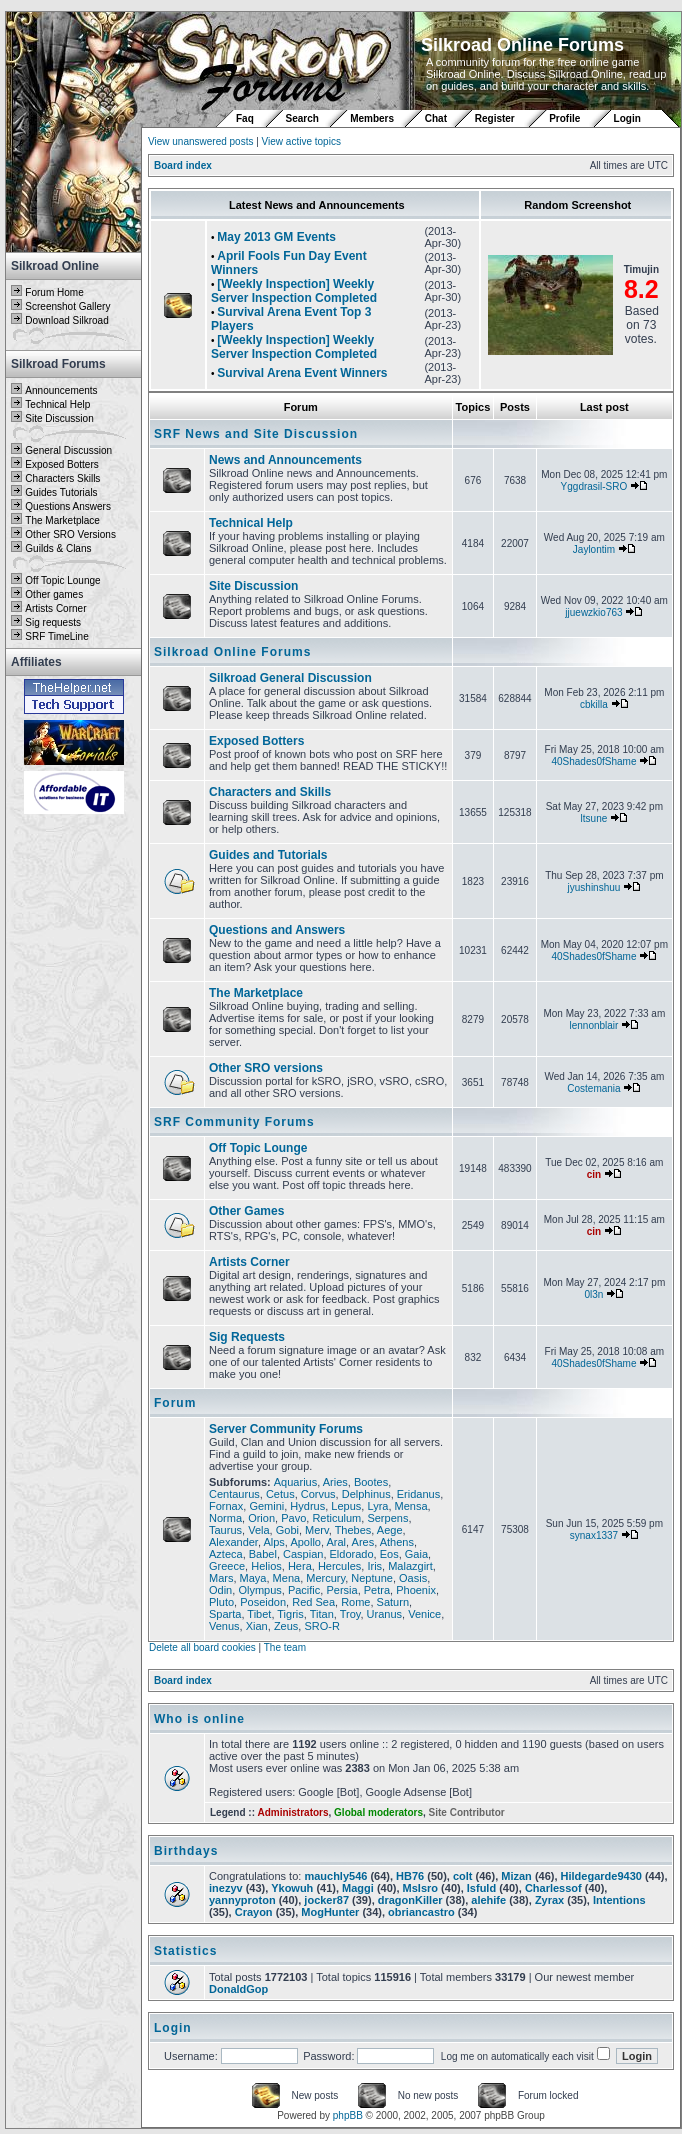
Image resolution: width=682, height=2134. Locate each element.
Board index (183, 165)
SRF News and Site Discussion (256, 434)
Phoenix (416, 1590)
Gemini (266, 1506)
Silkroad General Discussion (290, 678)
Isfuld (481, 1888)
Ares (363, 1542)
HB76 (410, 1876)
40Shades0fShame (593, 761)
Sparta (225, 1614)
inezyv (226, 1888)
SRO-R (321, 1626)
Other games (54, 594)
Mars (221, 1578)
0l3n (594, 1294)
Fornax (226, 1506)
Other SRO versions (266, 1068)
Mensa (411, 1506)
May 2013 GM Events (276, 237)
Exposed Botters (61, 464)
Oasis (413, 1578)
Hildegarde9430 (601, 1876)
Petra (377, 1590)
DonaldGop (238, 1989)
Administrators (292, 1812)
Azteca (226, 1554)
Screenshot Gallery (67, 306)
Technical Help (57, 404)
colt (463, 1876)
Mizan (516, 1876)
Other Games (246, 1211)
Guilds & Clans (58, 548)
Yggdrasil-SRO (594, 486)
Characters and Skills (270, 792)
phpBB (348, 2115)
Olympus (259, 1590)
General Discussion (68, 450)
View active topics (301, 141)
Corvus (318, 1494)
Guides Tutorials (61, 492)
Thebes (353, 1530)
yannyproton (242, 1900)
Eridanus (418, 1494)
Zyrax (549, 1900)
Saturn (393, 1602)
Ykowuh (292, 1888)
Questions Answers (68, 506)
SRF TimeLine (56, 636)
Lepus (346, 1506)
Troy (350, 1614)
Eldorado (352, 1554)
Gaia (416, 1554)
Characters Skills (62, 478)
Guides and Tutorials (268, 855)
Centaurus (234, 1494)
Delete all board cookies (202, 1647)
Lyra (377, 1506)
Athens (397, 1542)
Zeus (286, 1626)
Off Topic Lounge (62, 580)
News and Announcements (285, 460)
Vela (258, 1530)
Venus (224, 1626)
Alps (273, 1542)
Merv (317, 1530)
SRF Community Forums (234, 1122)
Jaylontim (594, 549)
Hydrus (307, 1506)
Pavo (293, 1518)
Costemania (593, 1088)
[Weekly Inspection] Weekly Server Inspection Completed (294, 291)
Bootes (371, 1482)
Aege (390, 1530)
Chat (437, 118)
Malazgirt (410, 1566)
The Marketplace (62, 520)
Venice (424, 1614)
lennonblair (593, 1025)
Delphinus (366, 1494)
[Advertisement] (74, 1117)
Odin (220, 1590)
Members (372, 118)
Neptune (372, 1578)
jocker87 (326, 1900)
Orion (261, 1518)
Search (302, 118)
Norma (225, 1518)
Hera (300, 1566)
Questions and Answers (277, 930)
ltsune (594, 818)
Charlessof (553, 1888)
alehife (488, 1900)
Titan (322, 1614)
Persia (341, 1590)
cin (594, 1174)
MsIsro (420, 1888)
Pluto (221, 1602)
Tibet (259, 1614)
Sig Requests (247, 1337)
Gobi (287, 1530)
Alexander (233, 1542)
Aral (336, 1542)
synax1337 (594, 1535)
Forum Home (54, 292)
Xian (257, 1626)
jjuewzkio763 (593, 612)
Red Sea (313, 1602)
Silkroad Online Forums (232, 652)
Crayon (254, 1912)
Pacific (304, 1590)
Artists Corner (55, 608)
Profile (564, 118)
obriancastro (421, 1912)
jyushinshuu (594, 887)
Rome (355, 1602)
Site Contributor (467, 1812)
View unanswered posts (200, 141)
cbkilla (594, 704)
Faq (245, 118)
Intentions (619, 1900)
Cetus (280, 1494)
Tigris (290, 1614)
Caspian (303, 1554)
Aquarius (295, 1482)
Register (495, 118)
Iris (374, 1566)
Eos (389, 1554)
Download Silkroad (66, 320)
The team (285, 1647)
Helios (266, 1566)
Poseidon (263, 1602)
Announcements (61, 390)
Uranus (384, 1614)
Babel (263, 1554)
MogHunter (330, 1912)
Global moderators (378, 1812)
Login (627, 118)
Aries (335, 1482)
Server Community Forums (286, 1429)
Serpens (387, 1518)
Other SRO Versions (70, 534)
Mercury (325, 1578)
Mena (287, 1578)
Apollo (305, 1542)
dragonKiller (410, 1900)
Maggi (358, 1888)
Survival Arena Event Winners (302, 373)
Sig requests (53, 622)
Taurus (225, 1530)
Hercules (339, 1566)
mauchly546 (335, 1876)
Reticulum (336, 1518)
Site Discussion (59, 418)
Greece (227, 1566)
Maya (253, 1578)
